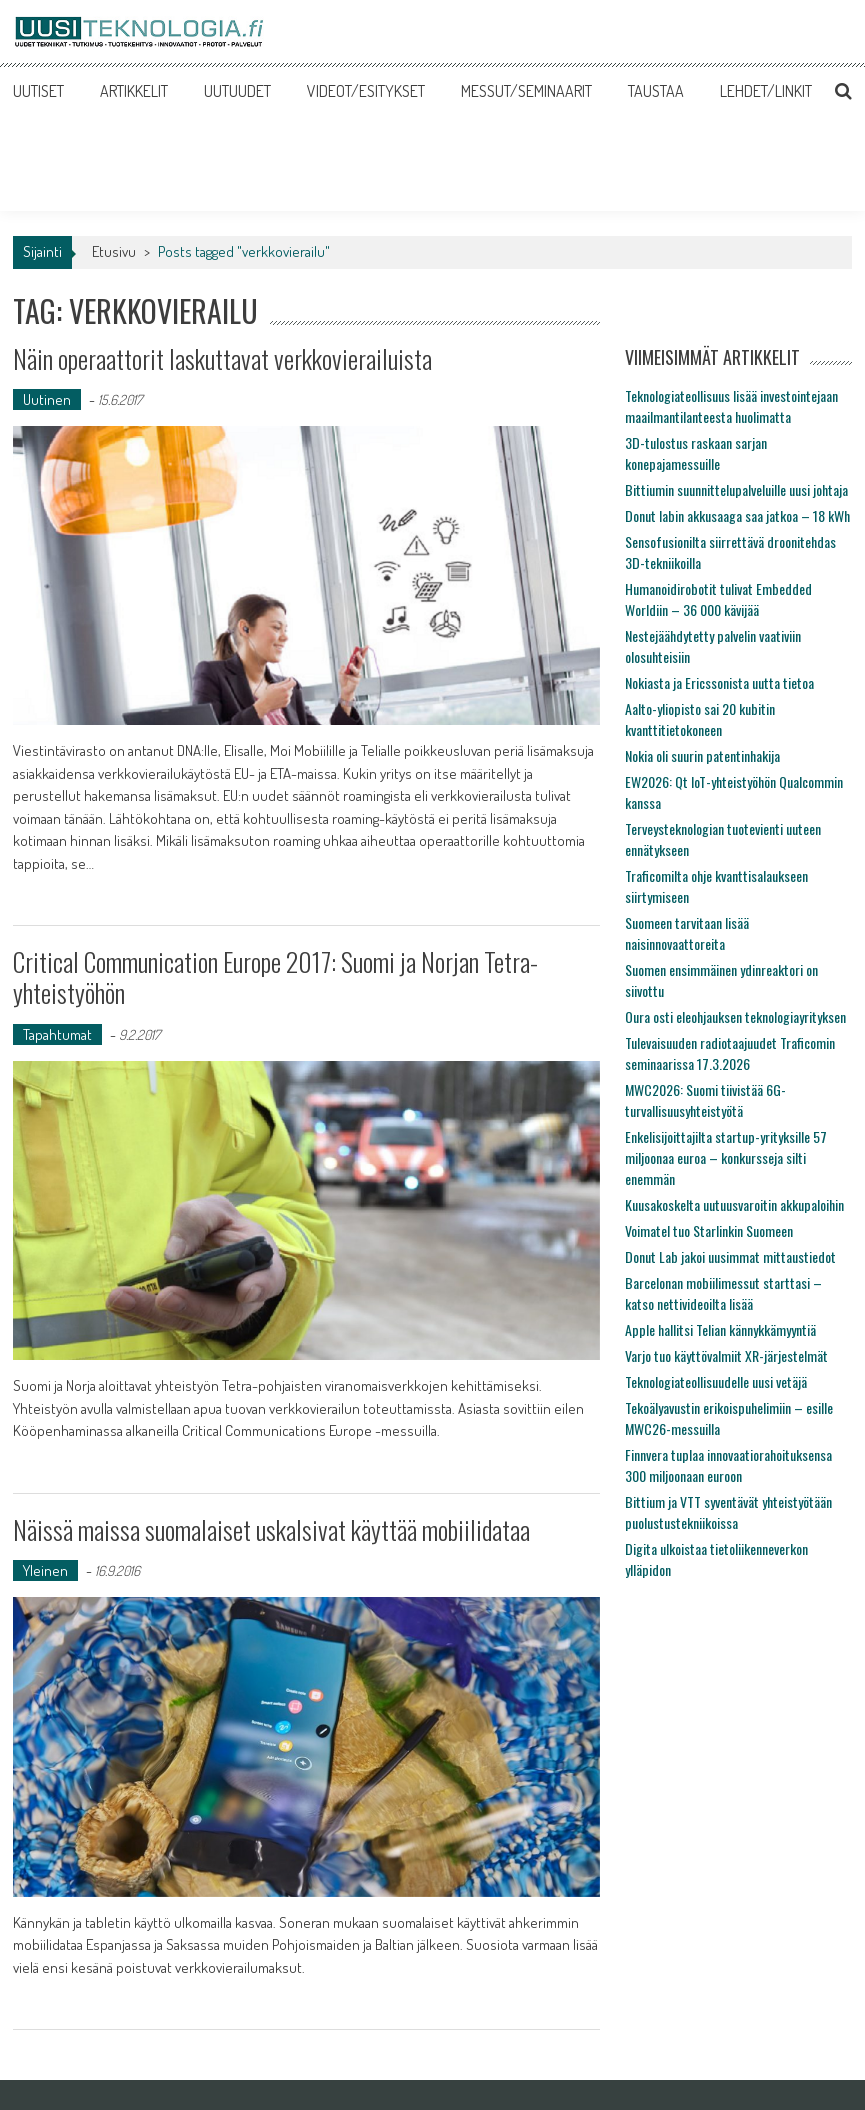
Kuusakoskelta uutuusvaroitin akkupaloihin (734, 1204)
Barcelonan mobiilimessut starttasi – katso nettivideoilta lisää (723, 1293)
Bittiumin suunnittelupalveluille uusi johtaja (736, 489)
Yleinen (45, 1570)
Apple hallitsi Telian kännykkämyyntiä (720, 1329)
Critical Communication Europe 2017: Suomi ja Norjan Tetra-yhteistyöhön (275, 977)
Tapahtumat (57, 1034)
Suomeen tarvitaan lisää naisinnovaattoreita (687, 933)
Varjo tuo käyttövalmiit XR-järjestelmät (726, 1355)
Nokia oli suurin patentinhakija (702, 755)
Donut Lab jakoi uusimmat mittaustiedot (730, 1256)
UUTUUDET (237, 91)
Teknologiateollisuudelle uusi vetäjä (716, 1381)
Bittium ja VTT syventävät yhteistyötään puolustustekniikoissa (728, 1512)
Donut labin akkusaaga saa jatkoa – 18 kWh (737, 515)
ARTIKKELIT (134, 91)
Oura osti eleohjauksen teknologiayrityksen (735, 1016)
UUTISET (38, 91)
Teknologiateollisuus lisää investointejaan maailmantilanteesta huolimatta (731, 406)
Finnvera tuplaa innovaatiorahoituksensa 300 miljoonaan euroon (728, 1465)
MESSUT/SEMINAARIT (526, 91)
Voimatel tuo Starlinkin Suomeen (709, 1230)
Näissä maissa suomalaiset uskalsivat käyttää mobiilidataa (271, 1529)
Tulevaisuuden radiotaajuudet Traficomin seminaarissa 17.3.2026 (730, 1053)
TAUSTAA (656, 91)
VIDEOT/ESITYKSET (366, 91)
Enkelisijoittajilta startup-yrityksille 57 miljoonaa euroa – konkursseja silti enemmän (726, 1157)
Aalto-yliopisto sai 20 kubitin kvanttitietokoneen (700, 719)
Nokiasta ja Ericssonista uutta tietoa (719, 682)
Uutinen (47, 399)
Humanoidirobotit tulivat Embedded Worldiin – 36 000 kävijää (718, 599)
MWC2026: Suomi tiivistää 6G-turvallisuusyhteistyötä (705, 1100)
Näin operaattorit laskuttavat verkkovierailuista (222, 358)
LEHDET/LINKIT (766, 91)
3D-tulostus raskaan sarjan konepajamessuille (696, 453)
